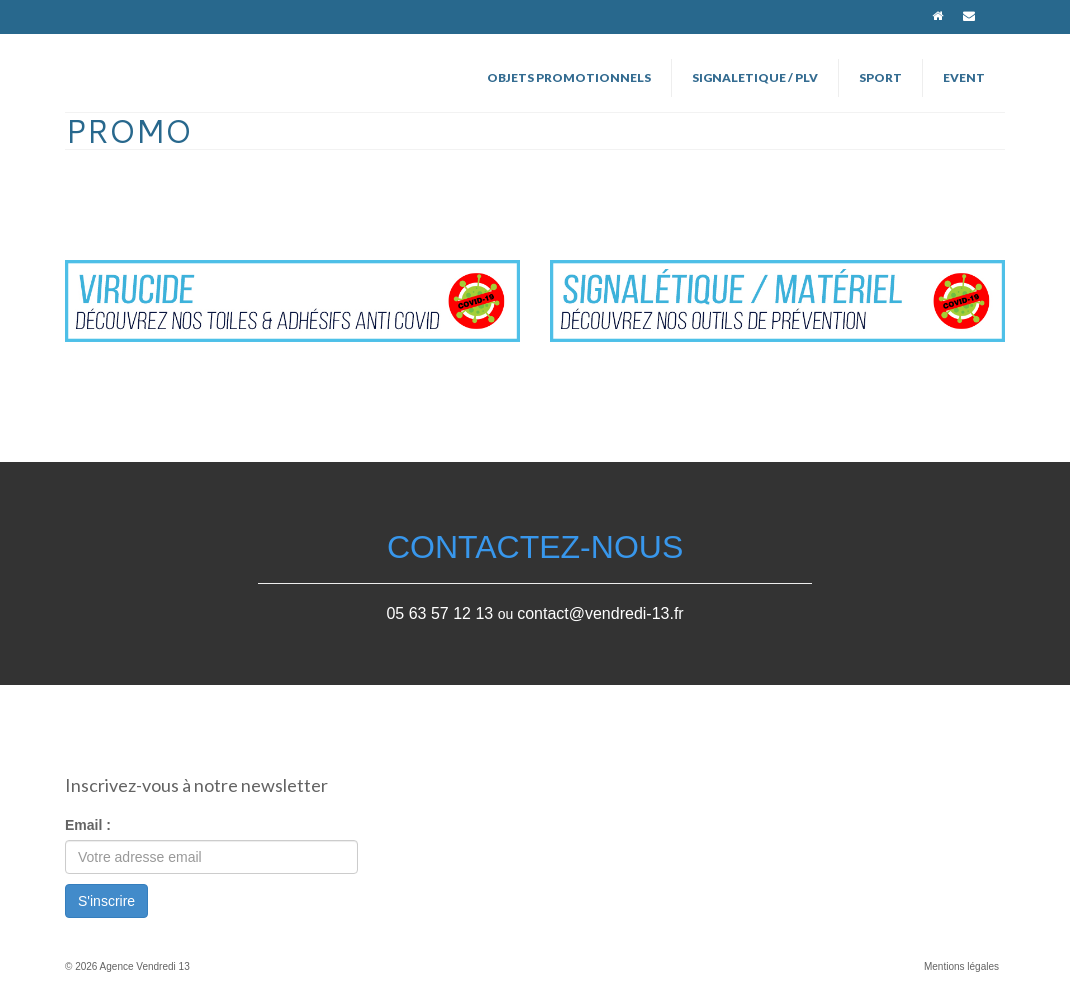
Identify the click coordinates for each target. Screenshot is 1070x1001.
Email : (88, 825)
